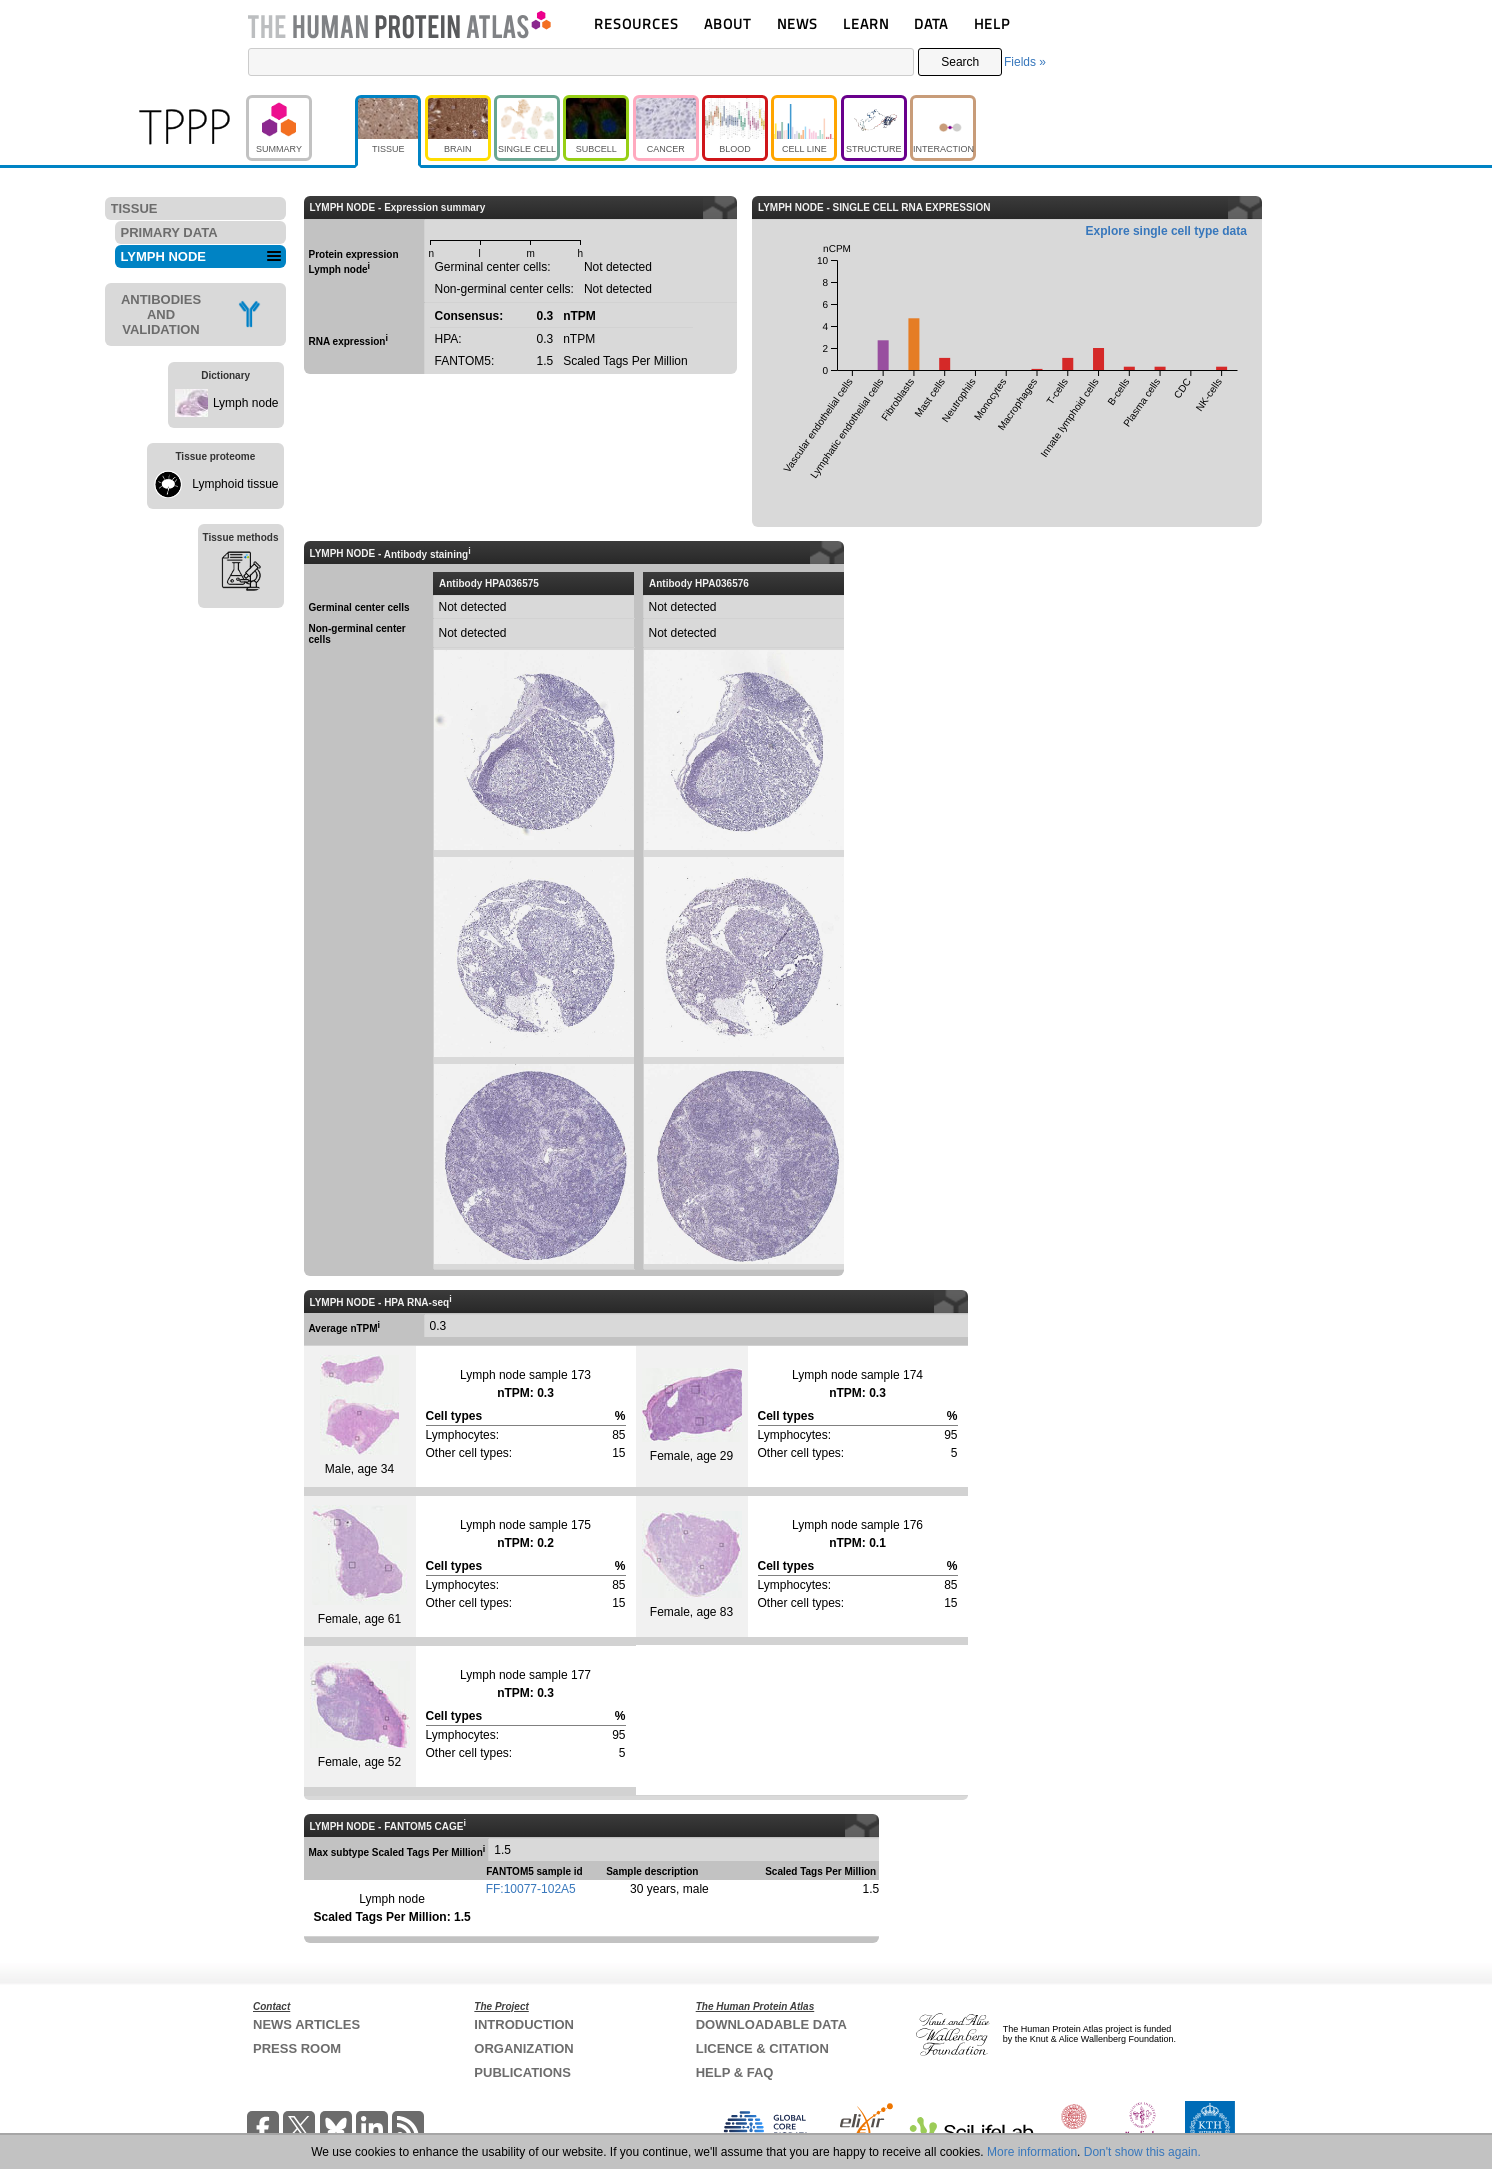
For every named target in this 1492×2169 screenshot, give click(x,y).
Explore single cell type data (1166, 231)
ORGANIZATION (523, 2048)
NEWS (797, 23)
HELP (992, 23)
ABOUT (727, 23)
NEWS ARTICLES (306, 2024)
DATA (931, 23)
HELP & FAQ (735, 2072)
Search (960, 62)
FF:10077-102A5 (531, 1889)
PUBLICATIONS (522, 2072)
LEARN (866, 23)
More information (1032, 2152)
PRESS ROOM (297, 2048)
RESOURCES (636, 23)
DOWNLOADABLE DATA (771, 2024)
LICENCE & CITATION (762, 2048)
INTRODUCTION (524, 2024)
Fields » (1025, 62)
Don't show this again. (1142, 2152)
